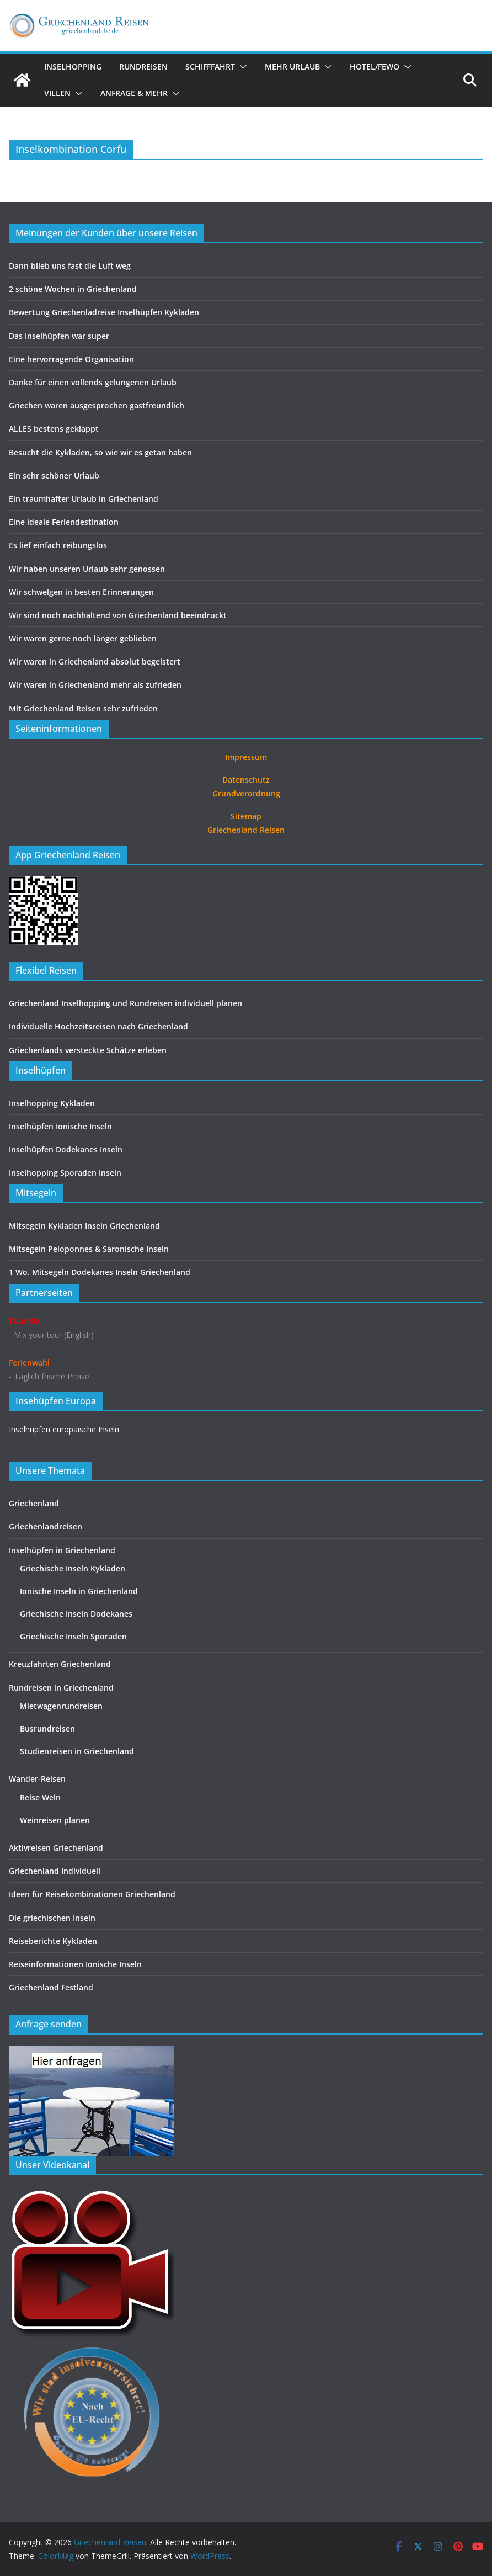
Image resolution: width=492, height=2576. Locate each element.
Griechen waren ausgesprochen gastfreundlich (96, 405)
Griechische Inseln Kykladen (72, 1568)
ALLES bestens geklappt (54, 428)
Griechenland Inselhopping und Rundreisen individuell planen (125, 1003)
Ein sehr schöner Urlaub (54, 475)
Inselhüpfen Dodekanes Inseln (65, 1149)
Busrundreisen (47, 1728)
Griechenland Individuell (54, 1871)
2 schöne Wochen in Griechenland (73, 289)
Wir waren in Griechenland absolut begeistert (94, 661)
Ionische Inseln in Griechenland (79, 1591)
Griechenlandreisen (45, 1526)
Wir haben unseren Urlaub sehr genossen (87, 569)
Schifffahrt (210, 66)
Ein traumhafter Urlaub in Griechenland (83, 498)
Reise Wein (40, 1797)
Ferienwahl (29, 1362)
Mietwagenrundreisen (61, 1706)
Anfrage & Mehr (134, 93)
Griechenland (34, 1503)
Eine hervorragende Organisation (71, 359)
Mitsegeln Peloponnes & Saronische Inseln (89, 1249)
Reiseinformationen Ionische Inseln (75, 1964)
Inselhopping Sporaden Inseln (65, 1172)
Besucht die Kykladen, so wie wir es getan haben (100, 452)
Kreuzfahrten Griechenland (60, 1664)
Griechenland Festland (51, 1987)
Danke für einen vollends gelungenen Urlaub (93, 382)
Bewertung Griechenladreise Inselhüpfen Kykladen (104, 312)
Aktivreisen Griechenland (56, 1847)
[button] (241, 67)
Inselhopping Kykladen (52, 1103)
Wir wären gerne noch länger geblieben (83, 638)
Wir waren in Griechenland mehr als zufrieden (95, 684)
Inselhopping (72, 66)
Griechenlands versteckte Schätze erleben (88, 1050)
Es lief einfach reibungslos (58, 545)
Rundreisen (143, 66)
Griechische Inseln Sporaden (73, 1636)
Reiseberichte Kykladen (53, 1941)
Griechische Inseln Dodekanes (76, 1613)
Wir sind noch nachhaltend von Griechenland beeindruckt (118, 615)
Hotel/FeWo (374, 66)
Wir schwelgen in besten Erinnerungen (81, 592)
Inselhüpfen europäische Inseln (64, 1429)
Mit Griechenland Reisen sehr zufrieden (83, 708)
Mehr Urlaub (292, 66)
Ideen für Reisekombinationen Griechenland (92, 1894)
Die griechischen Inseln (52, 1918)
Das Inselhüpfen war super (59, 336)
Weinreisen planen (55, 1820)
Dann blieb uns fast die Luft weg (70, 266)
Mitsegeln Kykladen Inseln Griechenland (84, 1225)
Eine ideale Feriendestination (64, 522)
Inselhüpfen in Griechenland (62, 1550)
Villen (57, 93)
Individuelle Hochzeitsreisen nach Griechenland (98, 1026)
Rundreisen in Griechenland (61, 1687)
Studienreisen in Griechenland (77, 1751)
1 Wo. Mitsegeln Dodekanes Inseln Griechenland (99, 1272)
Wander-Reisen (37, 1778)
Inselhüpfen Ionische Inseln (60, 1126)
